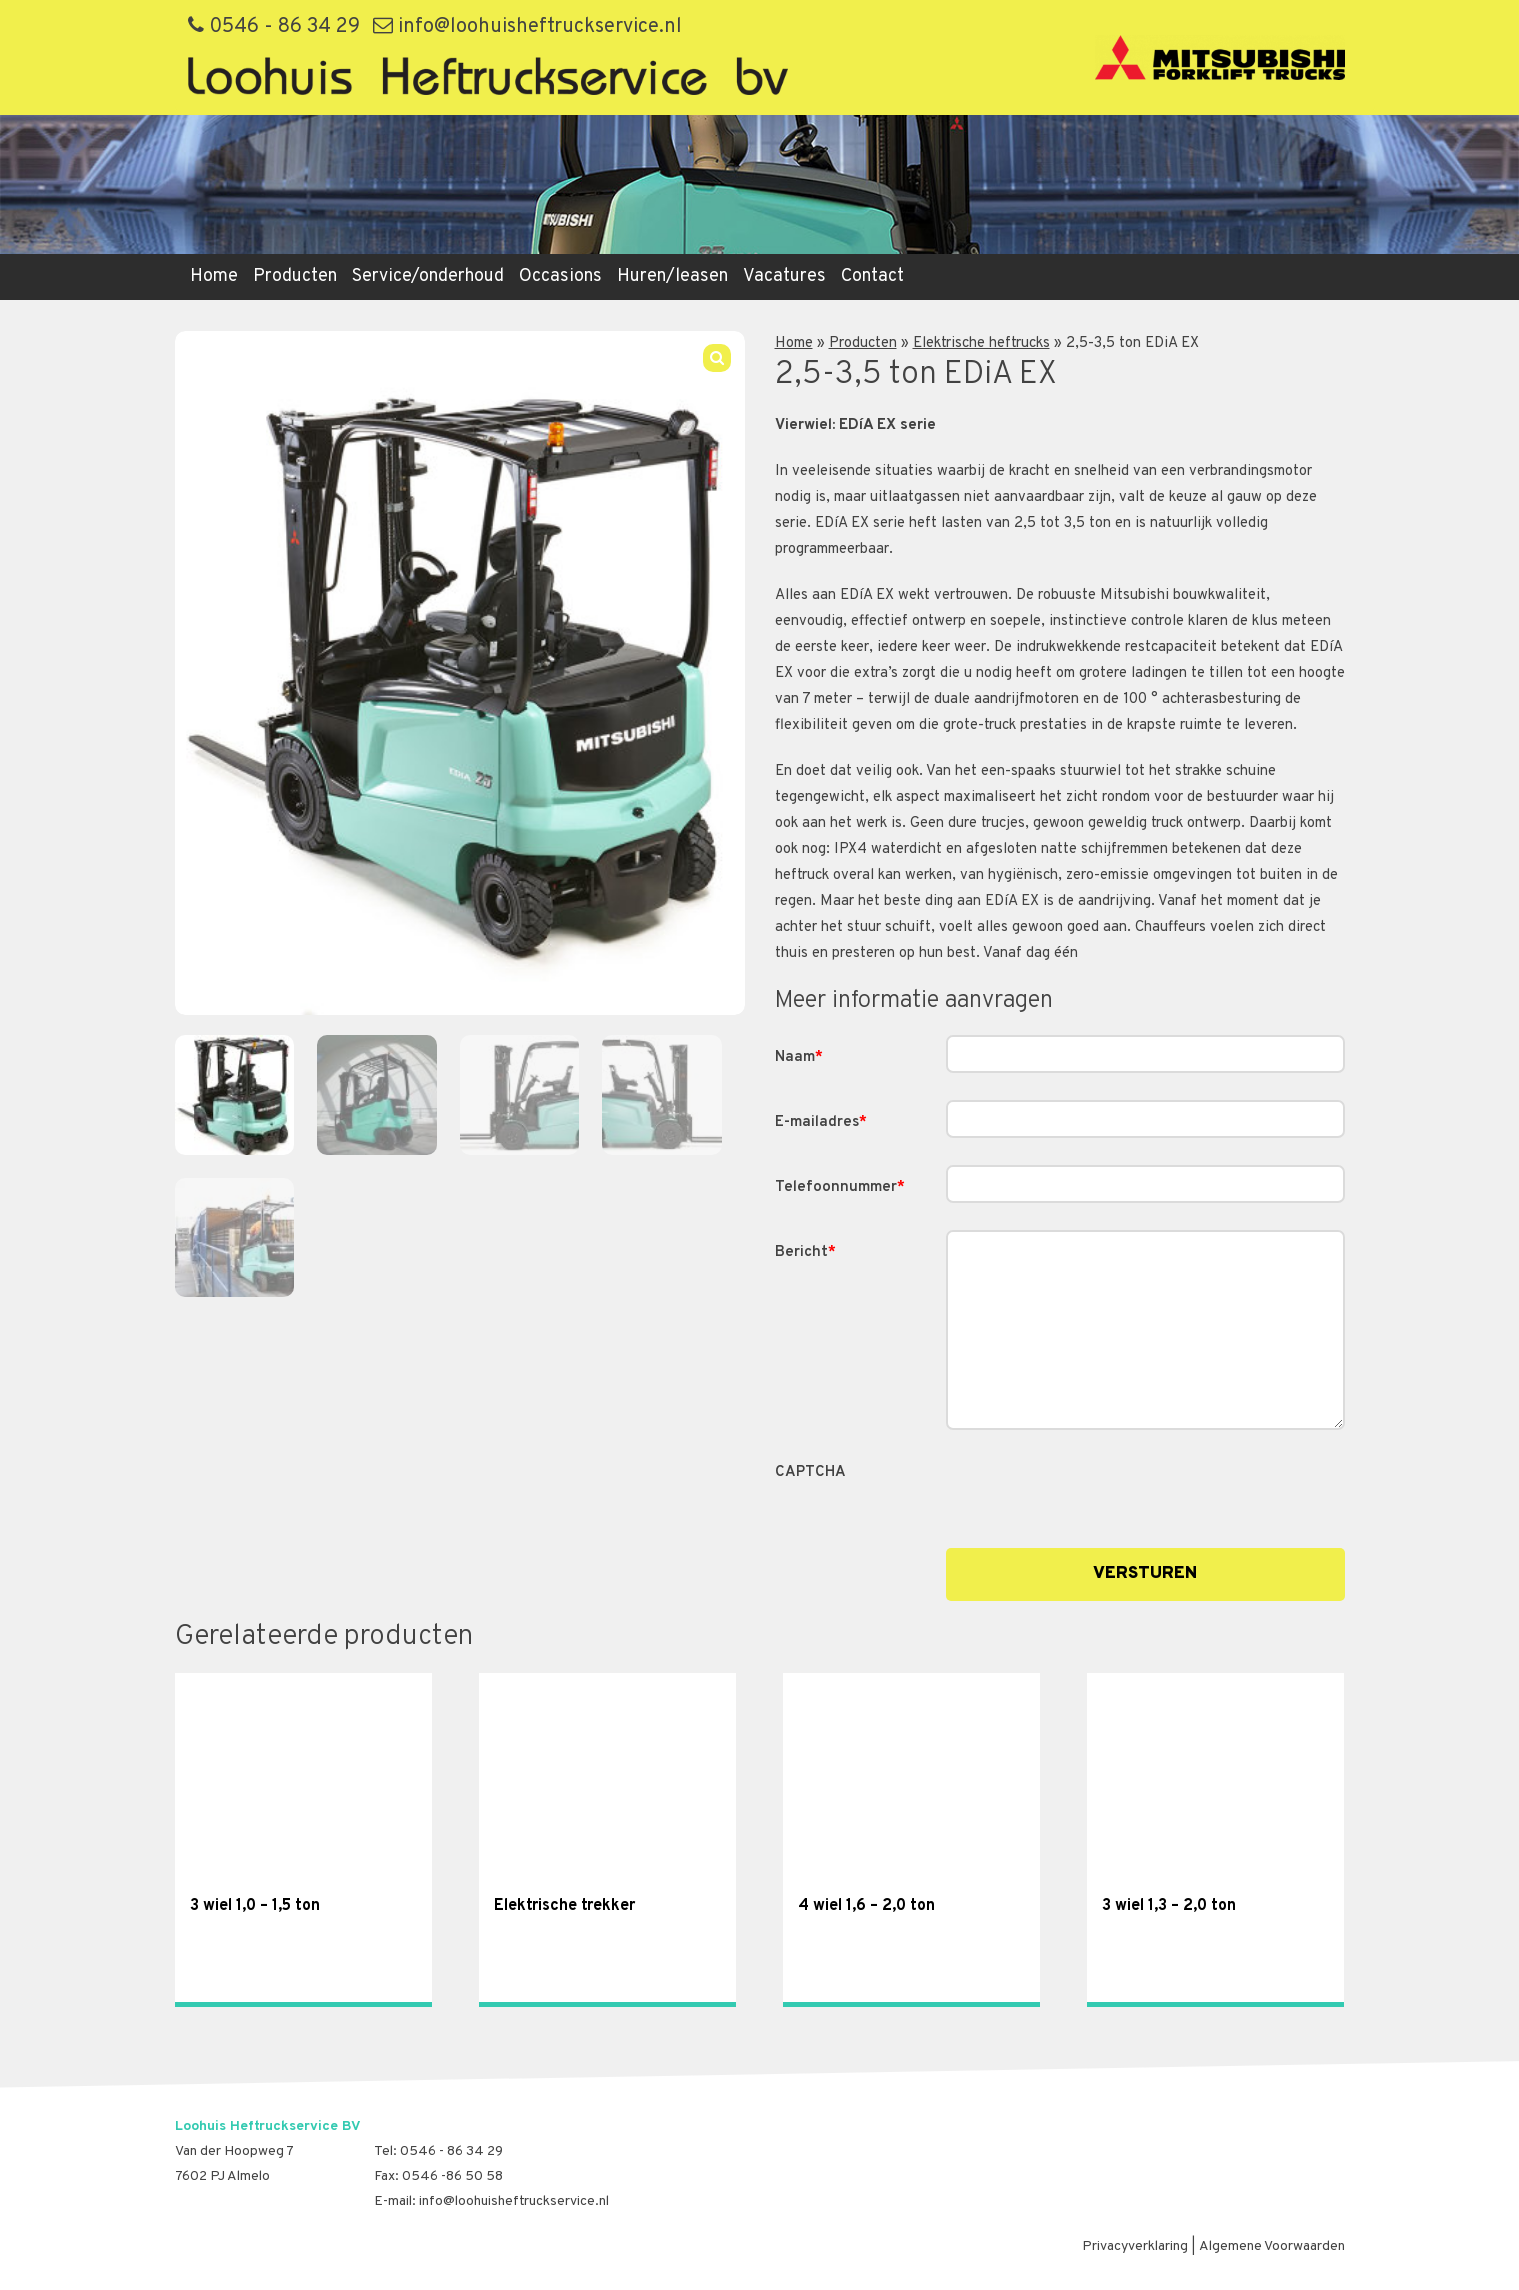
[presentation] (1098, 1489)
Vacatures (784, 276)
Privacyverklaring (1135, 2246)
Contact (872, 276)
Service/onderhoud (428, 276)
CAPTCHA (810, 1472)
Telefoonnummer (840, 1187)
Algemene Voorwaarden (1272, 2246)
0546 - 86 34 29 (274, 27)
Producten (295, 276)
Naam (799, 1057)
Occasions (560, 276)
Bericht (805, 1252)
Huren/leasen (672, 276)
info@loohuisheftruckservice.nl (527, 27)
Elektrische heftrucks (981, 343)
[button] (717, 358)
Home (214, 276)
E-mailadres (821, 1122)
